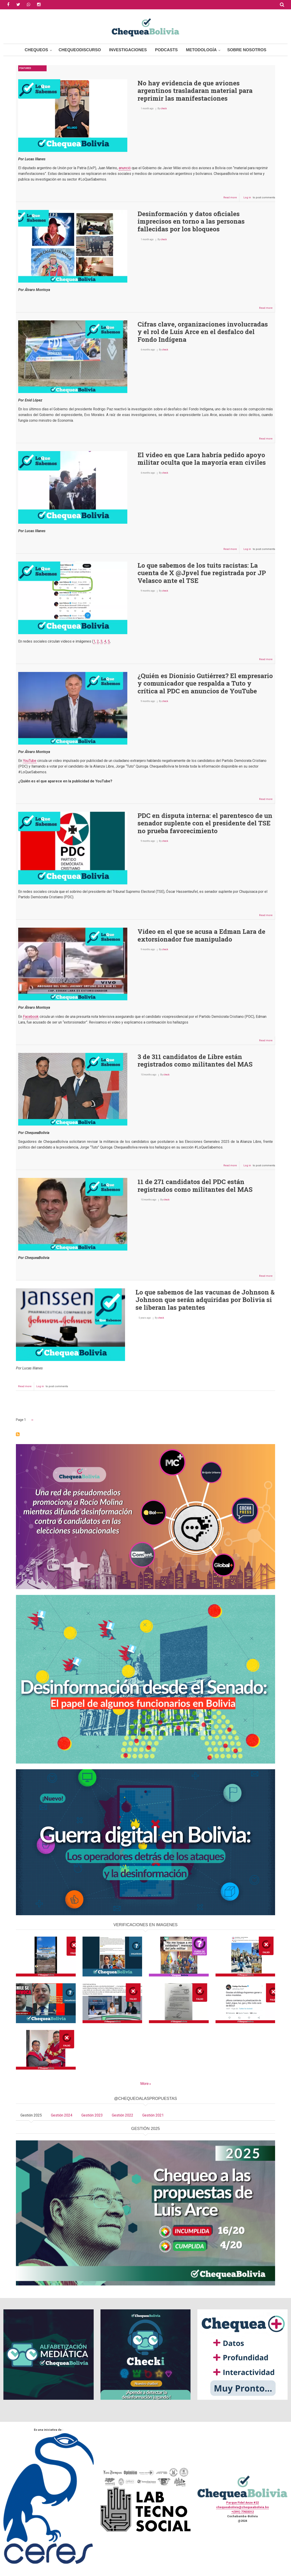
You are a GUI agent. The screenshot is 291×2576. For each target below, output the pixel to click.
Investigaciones (128, 50)
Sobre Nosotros (246, 50)
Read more (231, 199)
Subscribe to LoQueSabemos (18, 1434)
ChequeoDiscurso (80, 50)
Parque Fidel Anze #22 (242, 2502)
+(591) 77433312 (242, 2511)
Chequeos (36, 50)
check (164, 108)
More (144, 2083)
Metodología (201, 50)
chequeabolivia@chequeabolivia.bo (242, 2507)
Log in (247, 197)
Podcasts (166, 50)
